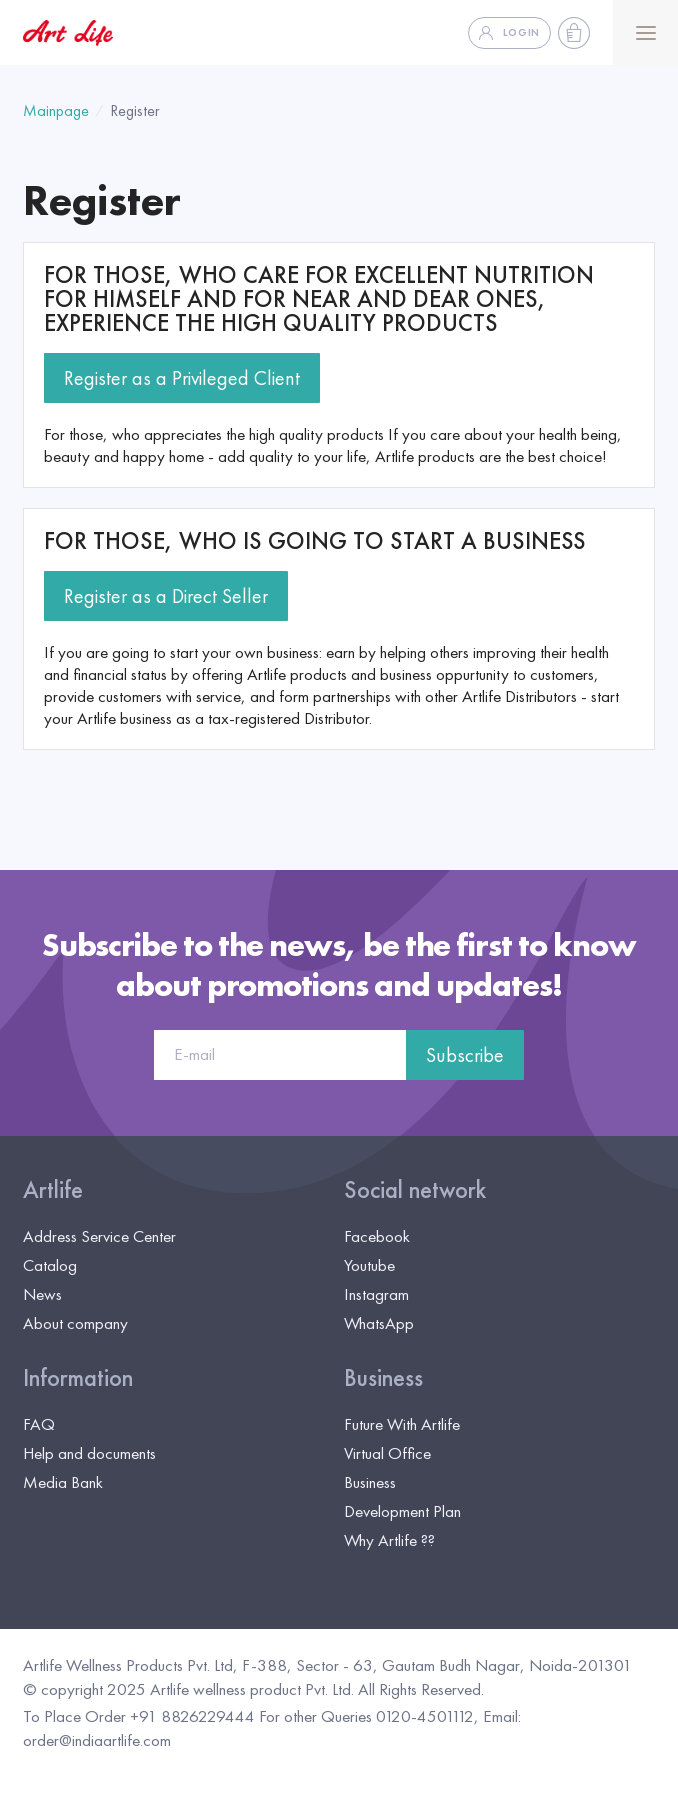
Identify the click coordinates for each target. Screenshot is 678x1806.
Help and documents (89, 1453)
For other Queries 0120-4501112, (369, 1716)
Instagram (376, 1294)
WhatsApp (379, 1323)
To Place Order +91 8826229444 (139, 1716)
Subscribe (465, 1055)
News (42, 1294)
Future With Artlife (402, 1424)
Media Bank (63, 1482)
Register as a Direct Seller (166, 596)
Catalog (50, 1265)
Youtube (369, 1265)
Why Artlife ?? (389, 1540)
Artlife (53, 1190)
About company (75, 1323)
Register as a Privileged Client (182, 378)
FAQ (39, 1424)
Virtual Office (387, 1453)
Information (78, 1378)
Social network (415, 1190)
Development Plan (402, 1511)
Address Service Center (99, 1236)
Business (383, 1378)
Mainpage (56, 110)
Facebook (377, 1236)
